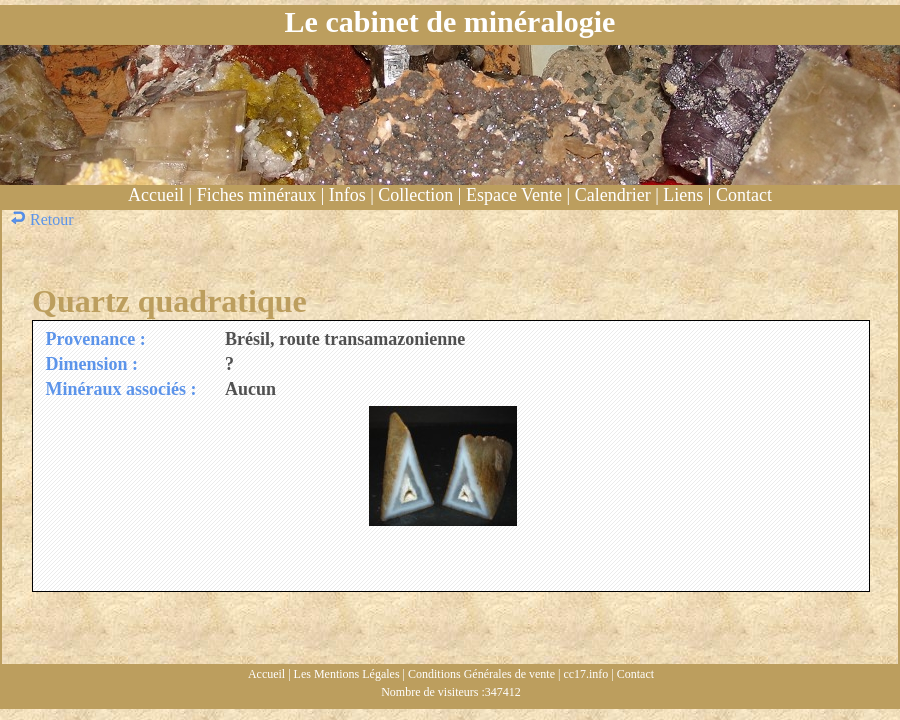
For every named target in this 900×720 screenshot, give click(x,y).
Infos (347, 195)
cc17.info (585, 674)
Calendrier (613, 195)
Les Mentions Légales (347, 674)
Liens (683, 195)
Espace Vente (514, 195)
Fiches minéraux (256, 195)
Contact (744, 195)
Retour (44, 219)
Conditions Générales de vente (481, 674)
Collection (415, 195)
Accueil (156, 195)
